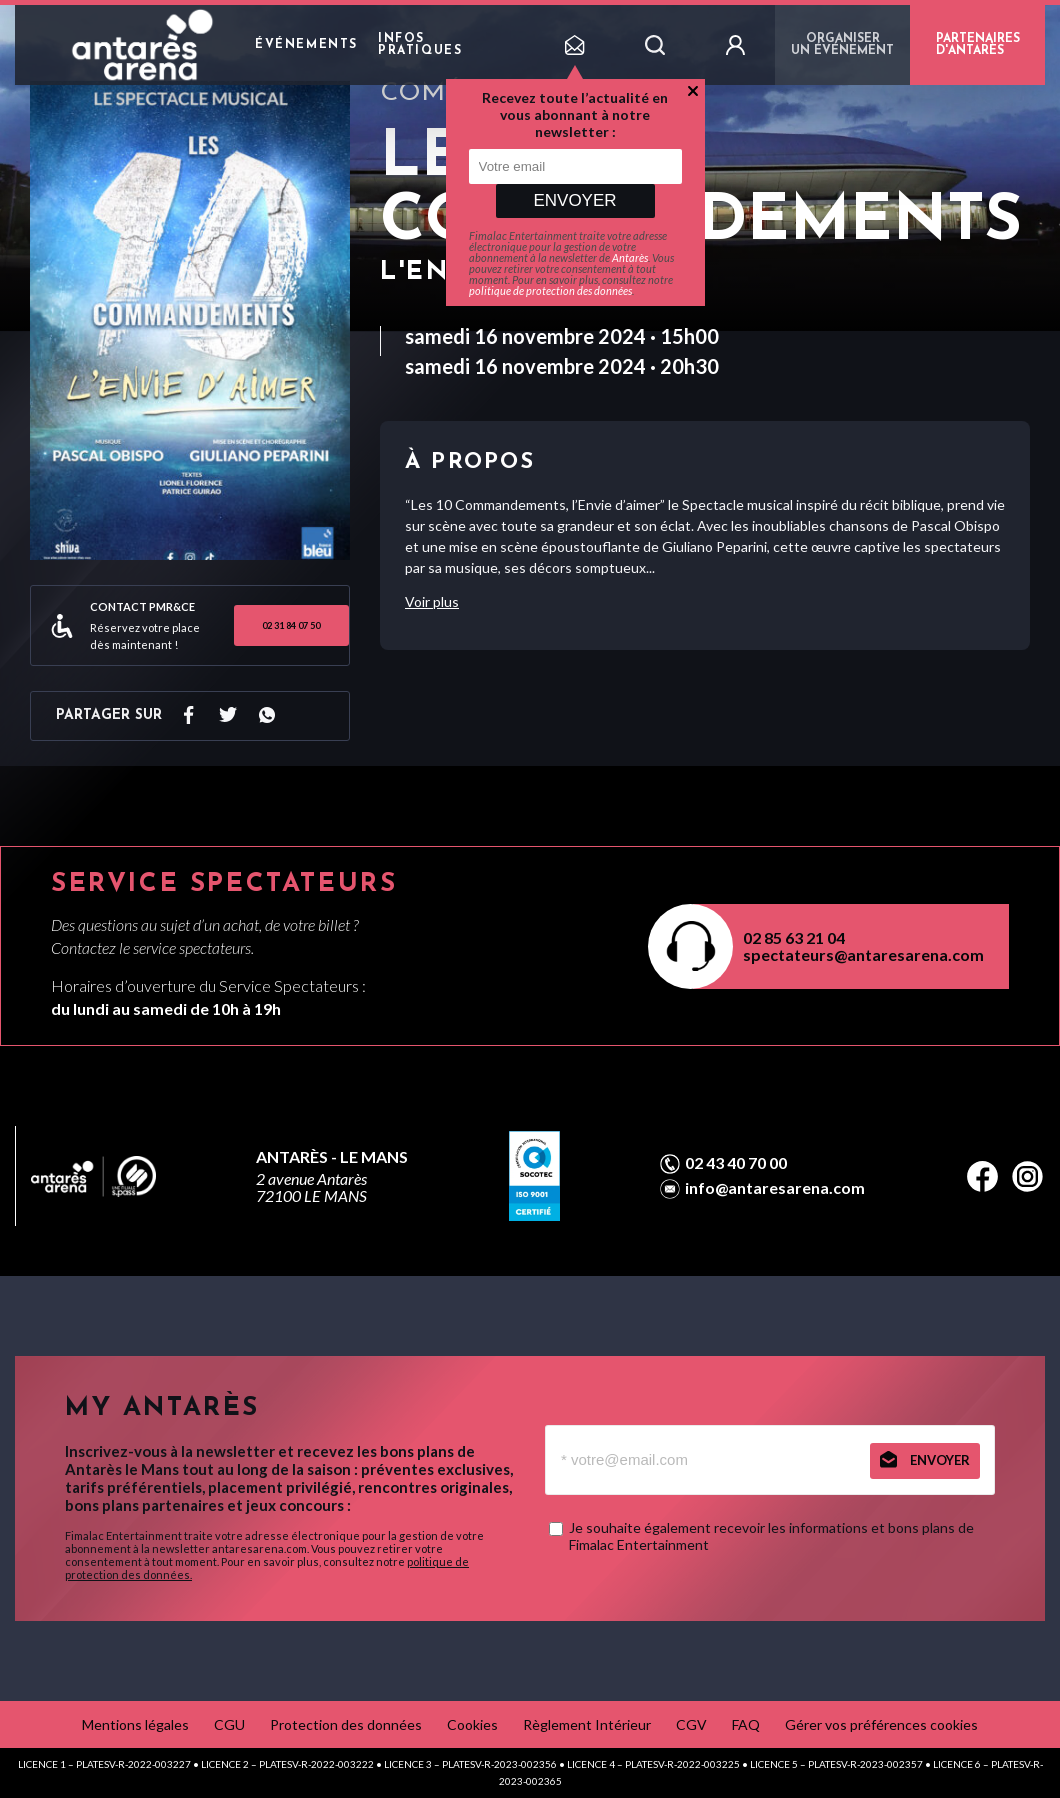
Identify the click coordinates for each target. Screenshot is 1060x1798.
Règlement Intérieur (587, 1724)
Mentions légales (135, 1724)
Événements (306, 45)
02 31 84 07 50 (291, 625)
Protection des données (346, 1724)
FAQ (746, 1724)
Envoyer (574, 200)
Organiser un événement (842, 45)
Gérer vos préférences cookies (881, 1724)
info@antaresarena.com (775, 1188)
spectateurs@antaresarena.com (863, 954)
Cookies (472, 1724)
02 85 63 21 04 (794, 937)
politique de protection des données (550, 290)
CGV (691, 1724)
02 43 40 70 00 (736, 1163)
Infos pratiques (420, 45)
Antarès (630, 257)
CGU (229, 1724)
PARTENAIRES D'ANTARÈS (978, 45)
